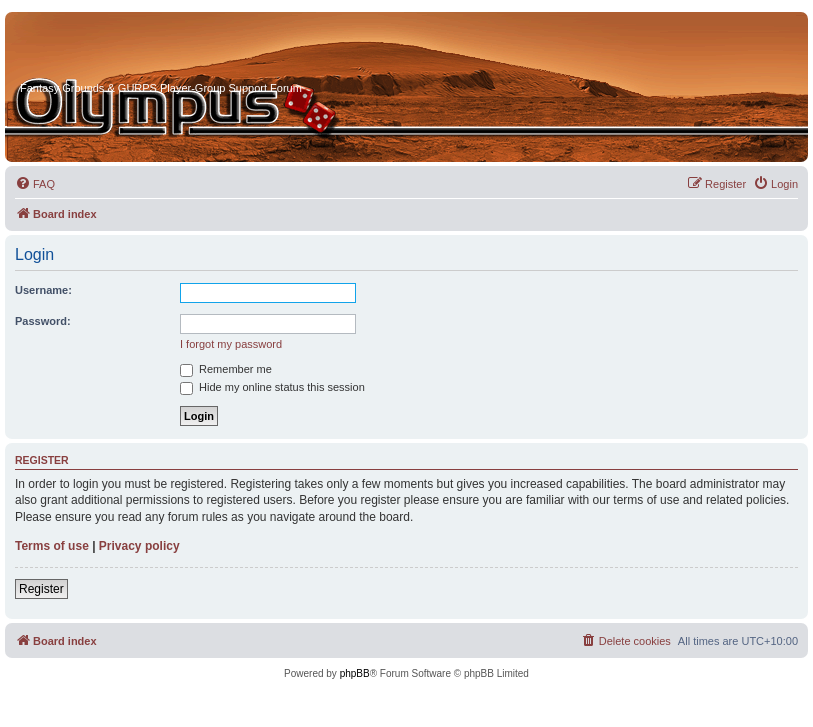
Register (41, 589)
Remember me (226, 369)
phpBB (355, 673)
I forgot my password (231, 344)
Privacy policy (139, 546)
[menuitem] (35, 184)
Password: (43, 321)
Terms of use (52, 546)
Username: (43, 290)
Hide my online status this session (272, 387)
